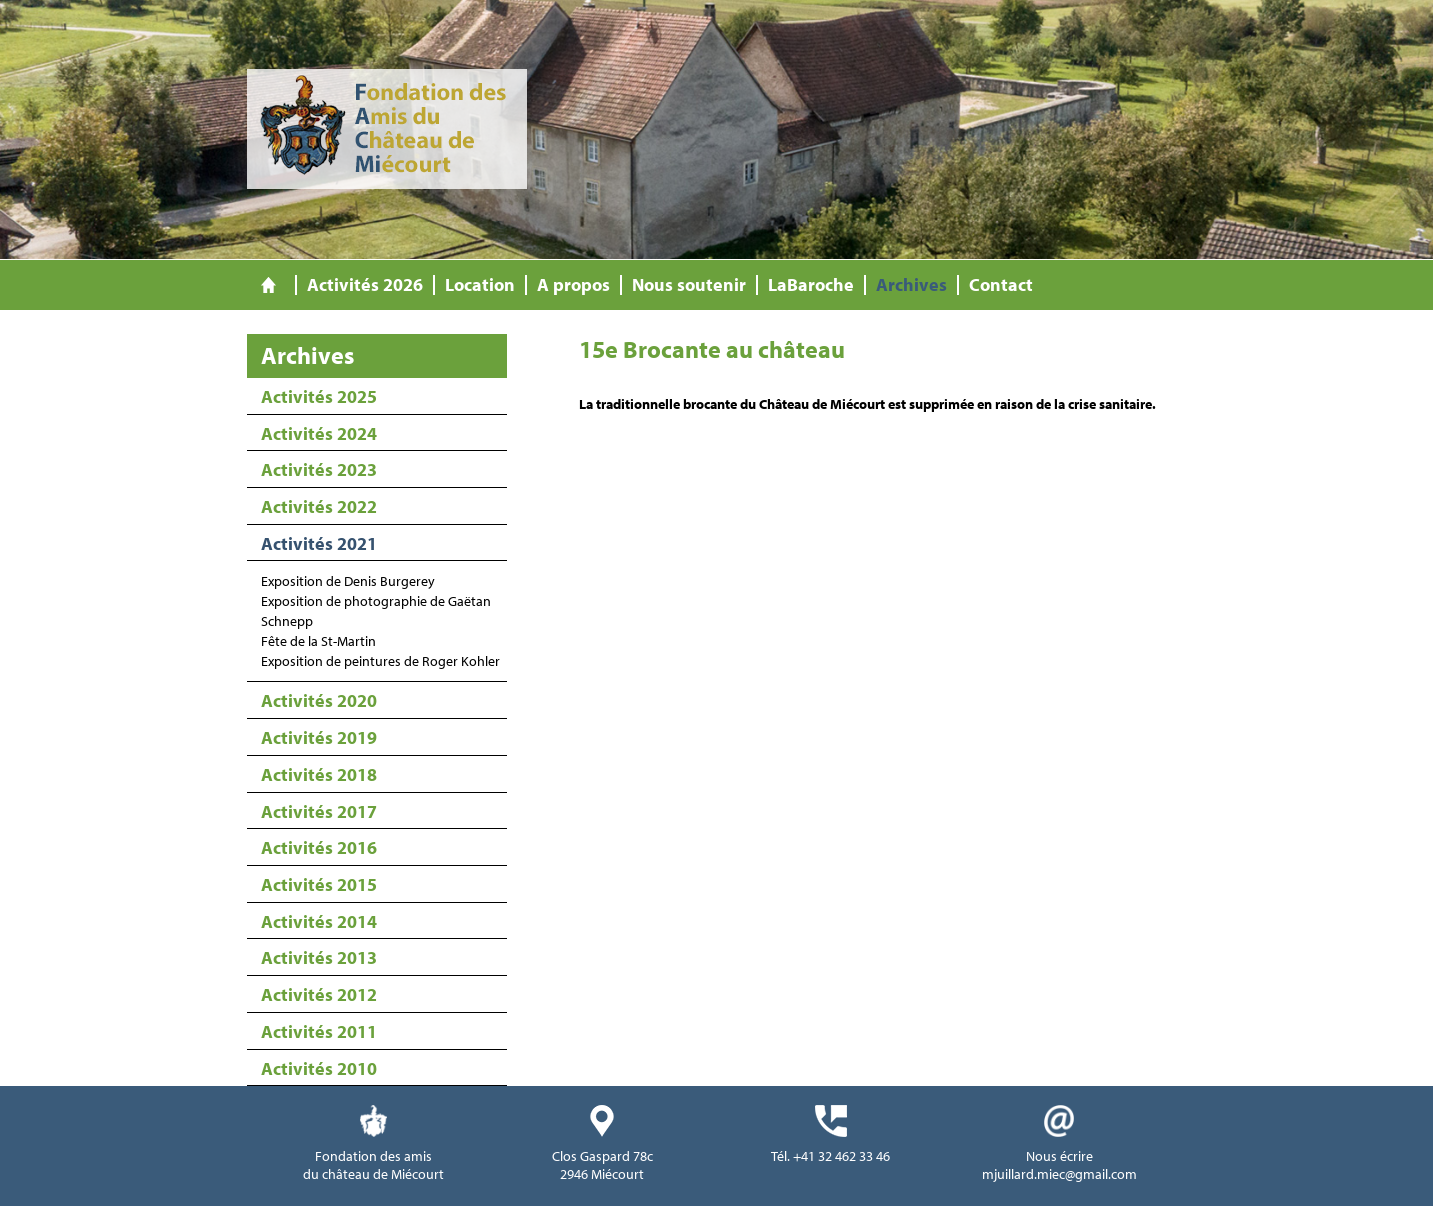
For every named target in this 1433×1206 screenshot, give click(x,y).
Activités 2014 (319, 921)
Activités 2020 (319, 700)
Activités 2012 (319, 994)
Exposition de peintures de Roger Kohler (380, 661)
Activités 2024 (319, 433)
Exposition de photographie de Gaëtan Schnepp (376, 611)
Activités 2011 (319, 1031)
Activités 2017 (319, 811)
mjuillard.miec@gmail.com (1059, 1174)
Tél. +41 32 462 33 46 (830, 1156)
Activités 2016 (319, 847)
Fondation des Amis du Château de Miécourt (387, 129)
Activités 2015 (319, 884)
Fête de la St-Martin (318, 641)
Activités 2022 (319, 506)
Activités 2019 (319, 737)
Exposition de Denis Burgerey (348, 581)
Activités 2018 (319, 774)
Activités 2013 (319, 957)
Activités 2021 (319, 543)
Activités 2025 (319, 396)
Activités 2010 (319, 1068)
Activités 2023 (319, 469)
